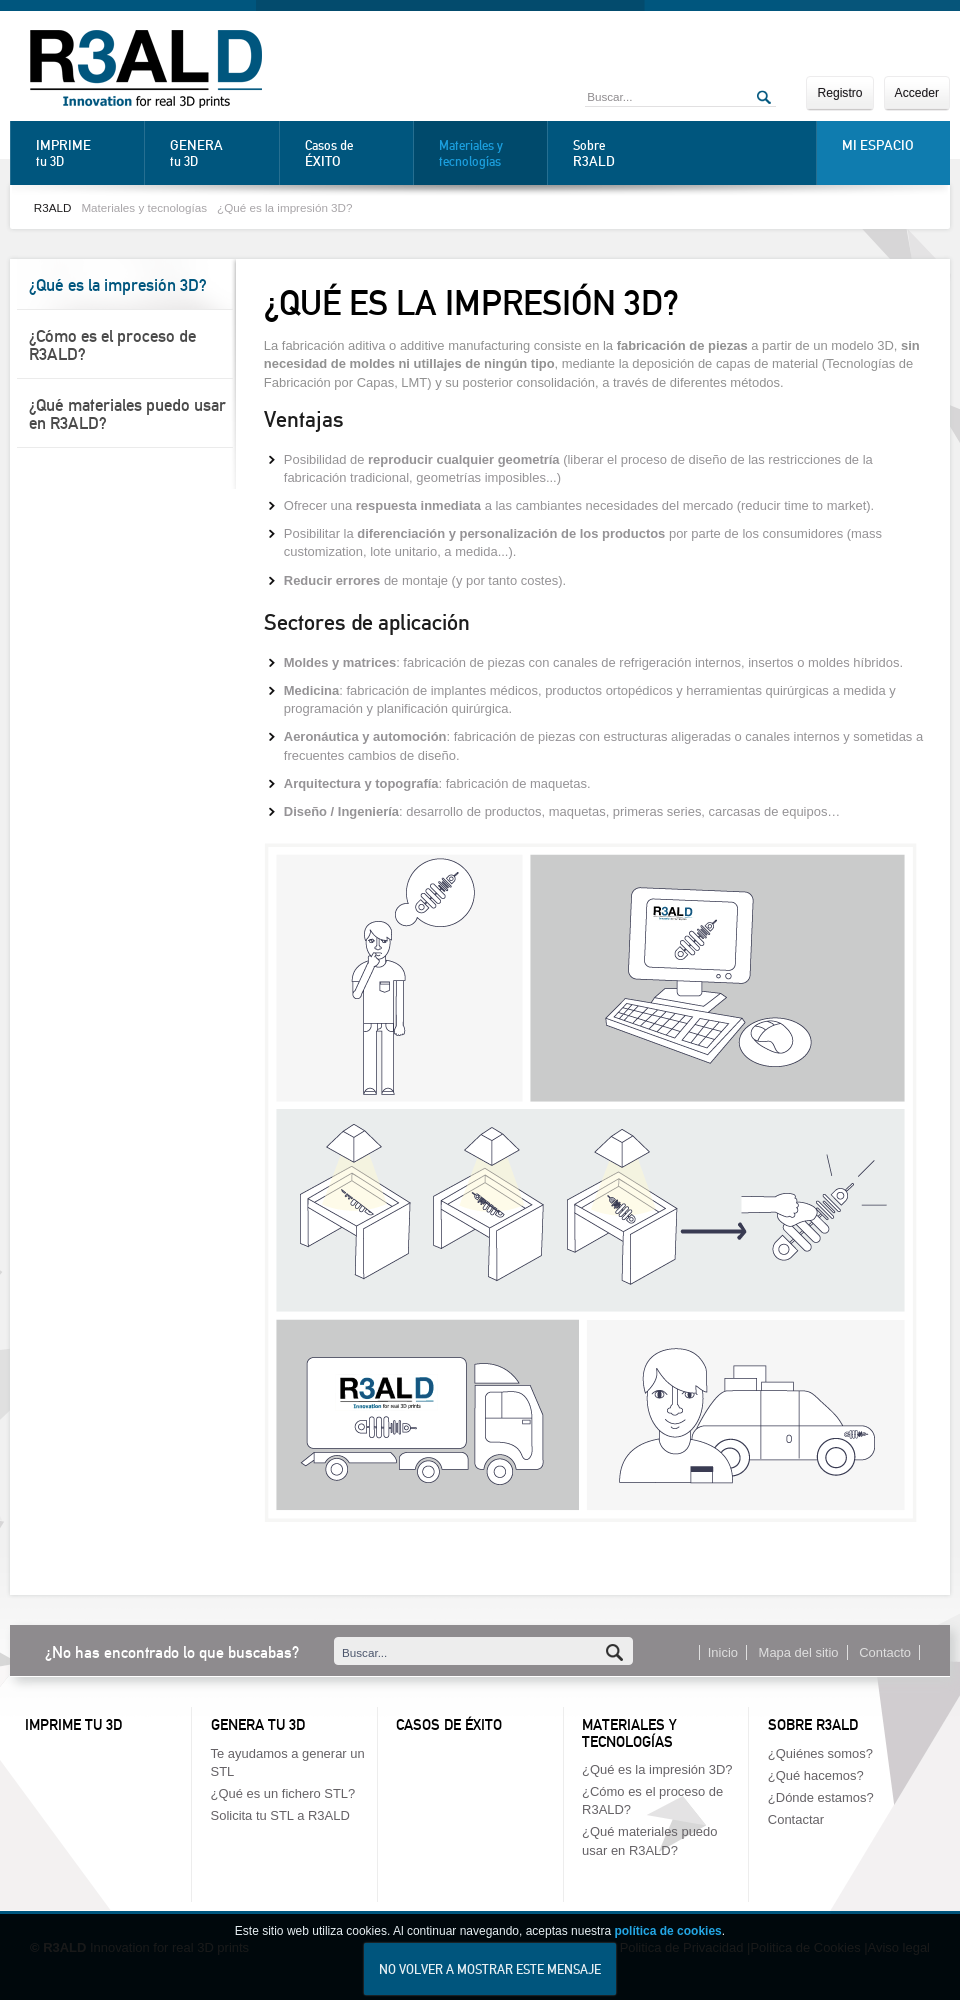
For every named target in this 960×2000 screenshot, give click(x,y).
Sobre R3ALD (813, 1725)
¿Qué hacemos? (816, 1775)
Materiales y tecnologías (471, 153)
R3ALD (53, 207)
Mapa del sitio (799, 1652)
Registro (839, 93)
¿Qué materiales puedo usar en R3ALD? (127, 414)
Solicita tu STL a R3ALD (280, 1815)
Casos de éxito (449, 1725)
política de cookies (667, 1947)
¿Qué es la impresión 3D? (284, 207)
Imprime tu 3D (73, 1725)
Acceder (917, 93)
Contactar (796, 1819)
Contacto (885, 1652)
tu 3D (85, 153)
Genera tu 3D (258, 1725)
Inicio (723, 1652)
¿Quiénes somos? (820, 1753)
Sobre (622, 153)
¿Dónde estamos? (821, 1797)
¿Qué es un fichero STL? (283, 1793)
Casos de (354, 153)
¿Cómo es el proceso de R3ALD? (112, 345)
